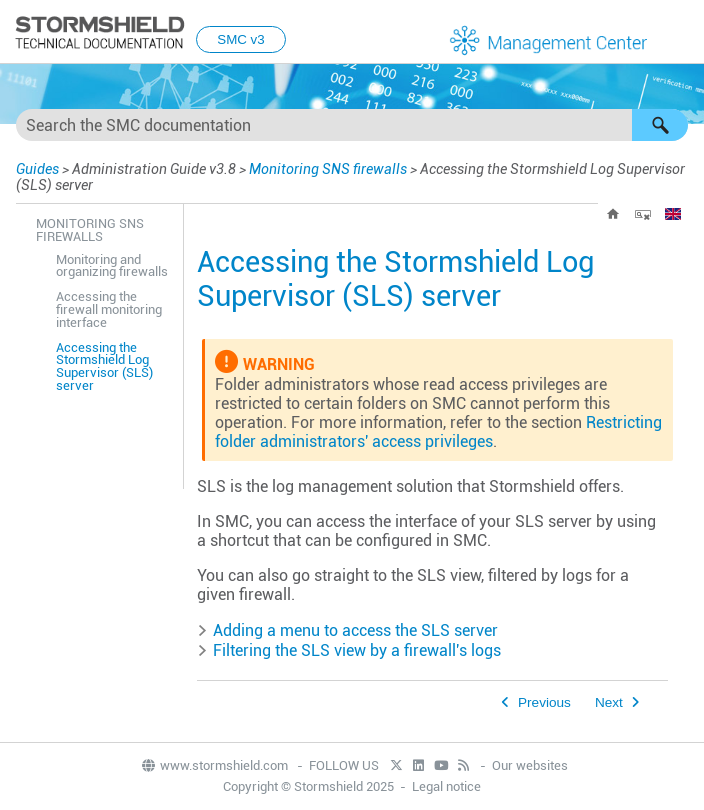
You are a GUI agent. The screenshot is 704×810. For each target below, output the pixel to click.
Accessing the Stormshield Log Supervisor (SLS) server (104, 366)
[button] (660, 125)
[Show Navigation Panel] (680, 33)
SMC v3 (240, 39)
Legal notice (446, 786)
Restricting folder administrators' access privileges (438, 432)
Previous (544, 702)
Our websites (530, 765)
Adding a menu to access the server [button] (347, 630)
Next (609, 702)
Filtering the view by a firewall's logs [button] (349, 650)
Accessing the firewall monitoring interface (109, 309)
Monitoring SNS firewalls (328, 169)
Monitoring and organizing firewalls (112, 266)
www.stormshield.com (214, 765)
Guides (37, 169)
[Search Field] (352, 125)
